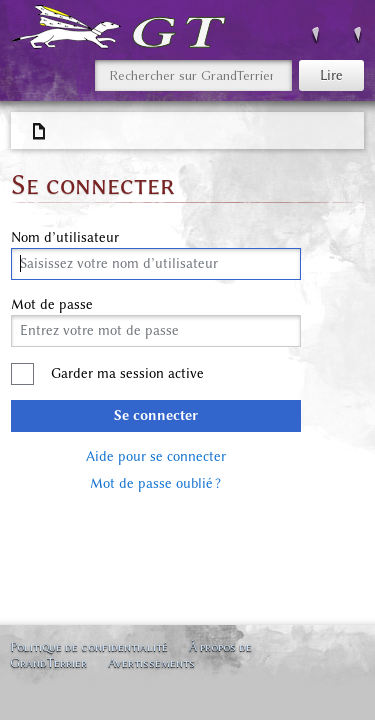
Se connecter (156, 415)
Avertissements (151, 662)
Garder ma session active (127, 373)
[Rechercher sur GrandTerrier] (193, 75)
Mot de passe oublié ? (155, 483)
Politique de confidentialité (89, 646)
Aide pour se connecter (156, 456)
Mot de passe (52, 305)
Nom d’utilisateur (65, 238)
